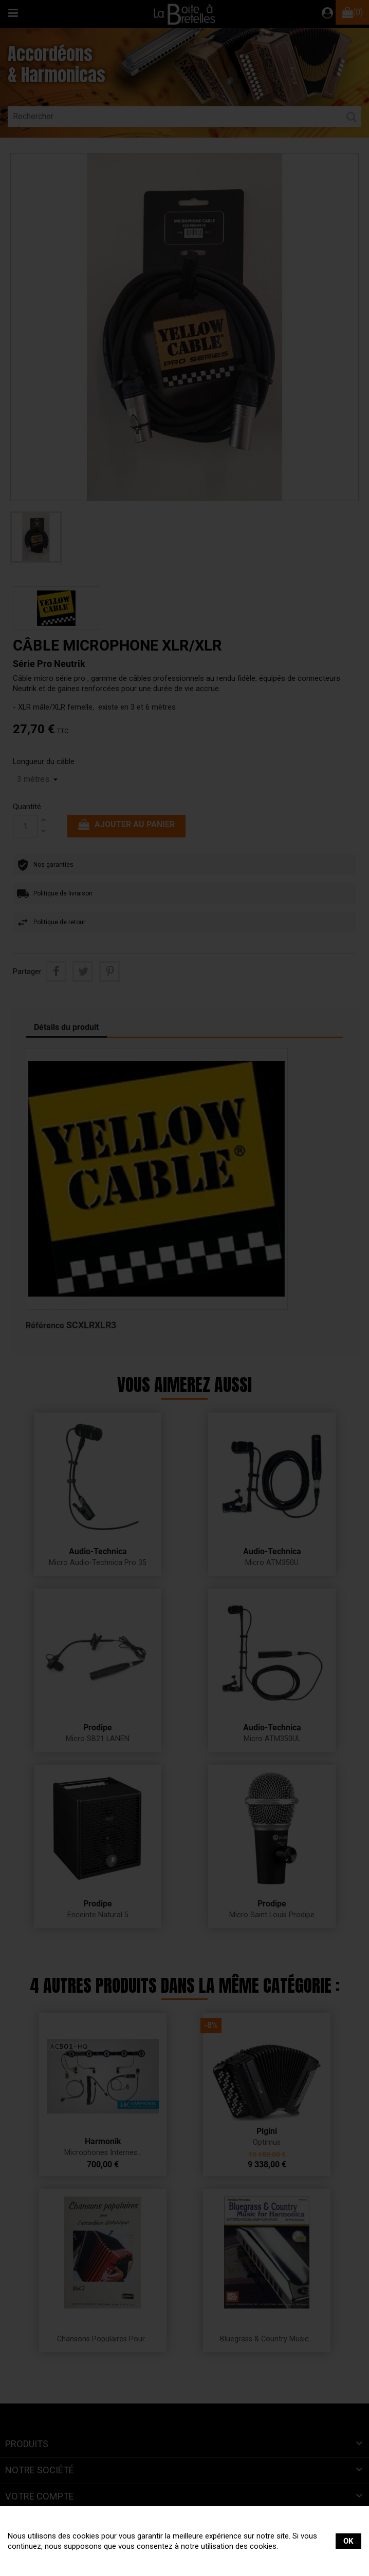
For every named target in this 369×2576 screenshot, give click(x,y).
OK (348, 2541)
